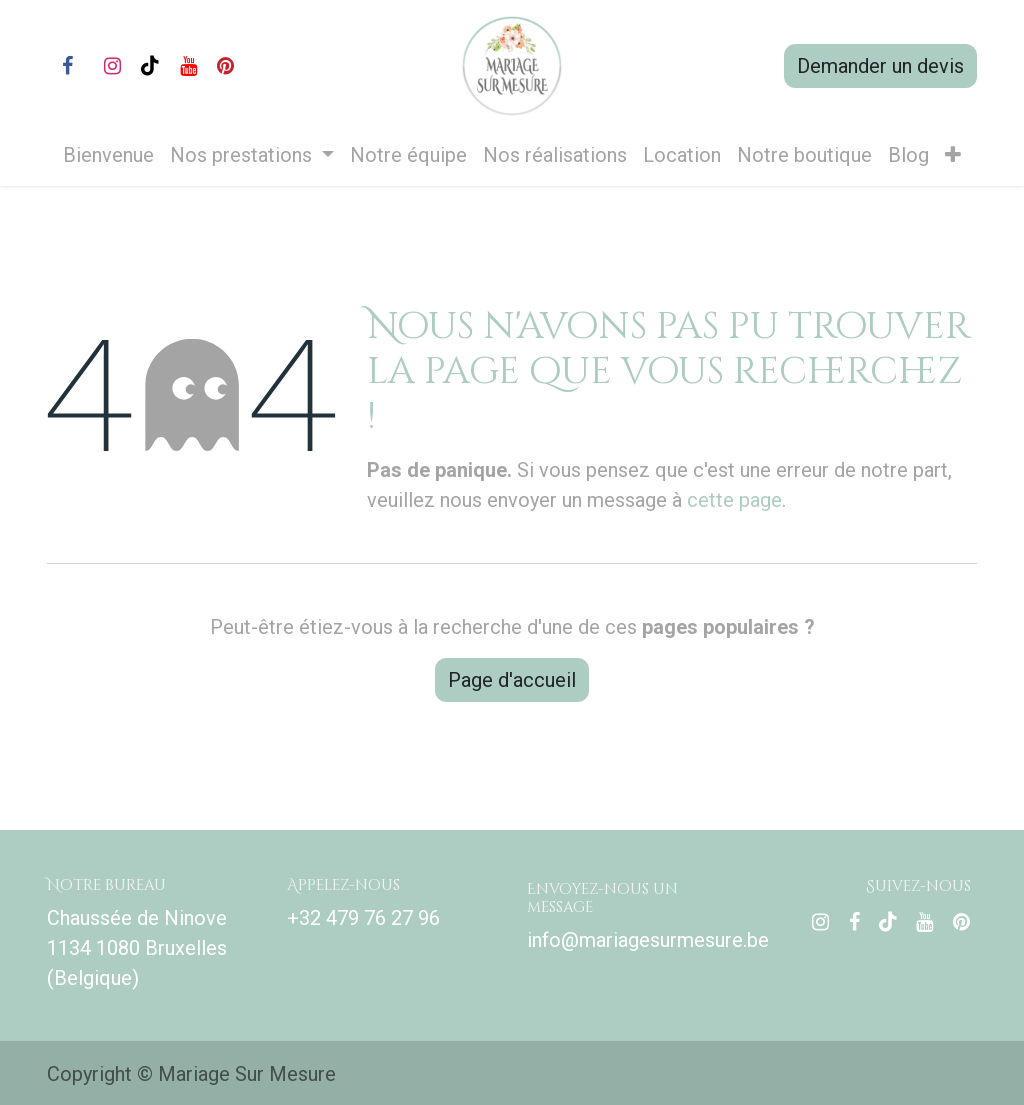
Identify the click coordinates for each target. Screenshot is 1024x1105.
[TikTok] (150, 66)
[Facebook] (67, 66)
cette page (734, 500)
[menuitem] (108, 155)
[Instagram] (112, 66)
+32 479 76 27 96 (363, 918)
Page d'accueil (512, 680)
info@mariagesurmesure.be (648, 940)
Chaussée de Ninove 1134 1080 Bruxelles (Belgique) (137, 948)
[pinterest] (225, 66)
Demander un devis (880, 66)
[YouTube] (188, 66)
